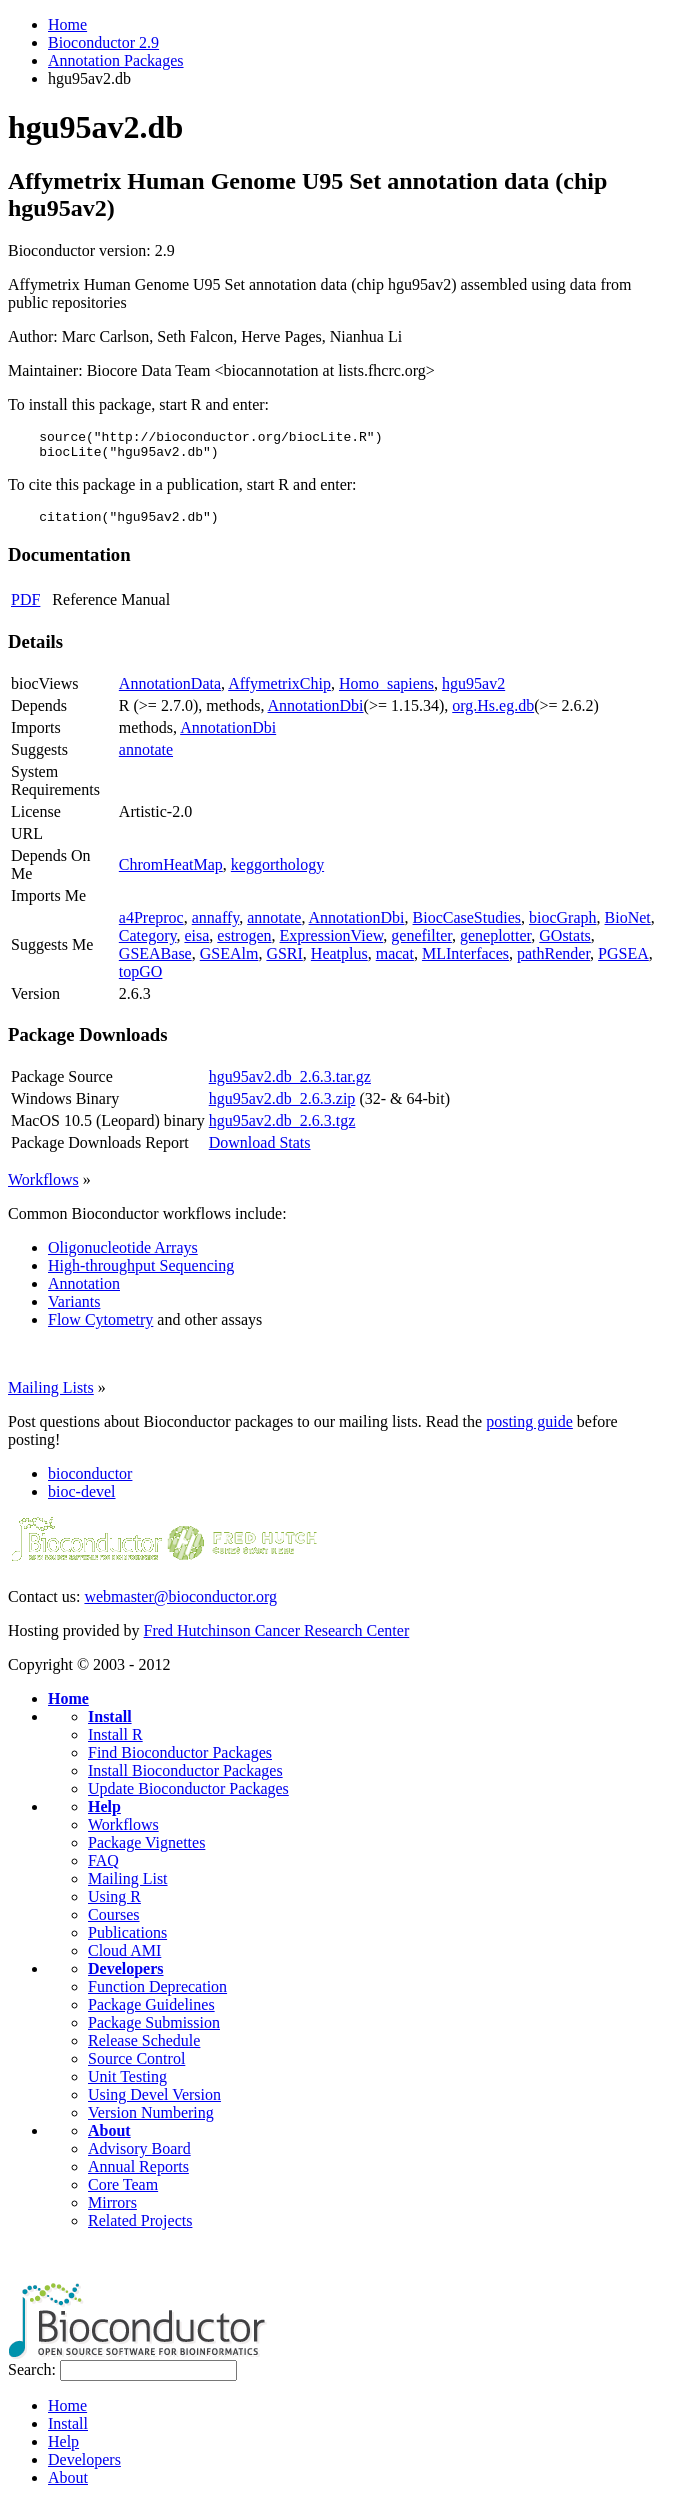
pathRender (553, 962)
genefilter (421, 944)
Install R (115, 1743)
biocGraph (563, 926)
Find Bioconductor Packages (180, 1761)
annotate (146, 758)
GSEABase (155, 962)
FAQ (103, 1869)
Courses (114, 1923)
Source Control (136, 2067)
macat (395, 962)
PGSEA (623, 962)
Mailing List (128, 1887)
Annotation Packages (116, 60)
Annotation (84, 1292)
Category (148, 944)
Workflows (43, 1188)
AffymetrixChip (279, 692)
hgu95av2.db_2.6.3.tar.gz (290, 1085)
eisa (196, 944)
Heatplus (339, 962)
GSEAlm (229, 962)
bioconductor (90, 1482)
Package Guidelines (151, 2013)
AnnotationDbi (316, 714)
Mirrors (112, 2211)
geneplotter (495, 944)
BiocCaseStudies (467, 926)
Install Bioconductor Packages (185, 1779)
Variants (74, 1310)
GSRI (284, 962)
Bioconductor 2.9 (103, 42)
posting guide (529, 1430)
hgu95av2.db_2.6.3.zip (282, 1107)
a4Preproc (151, 926)
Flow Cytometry (100, 1328)
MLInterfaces (465, 962)
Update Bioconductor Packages (188, 1797)
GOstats (565, 944)
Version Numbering (151, 2121)
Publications (127, 1941)
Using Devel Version (154, 2103)
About (109, 2139)
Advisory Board (139, 2157)
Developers (126, 1977)
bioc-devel (82, 1500)
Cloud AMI (124, 1959)
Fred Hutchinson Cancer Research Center (277, 1639)
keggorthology (277, 873)
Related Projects (140, 2229)
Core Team (123, 2193)
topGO (141, 980)
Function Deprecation (157, 1995)
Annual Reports (138, 2175)
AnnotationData (170, 692)
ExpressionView (332, 944)
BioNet (628, 926)
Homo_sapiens (386, 692)
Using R (114, 1905)
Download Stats (260, 1151)
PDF (25, 608)
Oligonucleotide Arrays (123, 1256)
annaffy (216, 926)
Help (104, 1815)
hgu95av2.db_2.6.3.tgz (282, 1129)
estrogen (244, 944)
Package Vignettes (146, 1851)
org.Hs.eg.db (493, 714)
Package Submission (154, 2031)
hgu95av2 (473, 692)
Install (110, 1725)
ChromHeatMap (171, 873)
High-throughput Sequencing (141, 1274)
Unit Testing (127, 2085)
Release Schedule (144, 2049)
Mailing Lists (51, 1396)
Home (67, 24)
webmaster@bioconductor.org (180, 1605)
